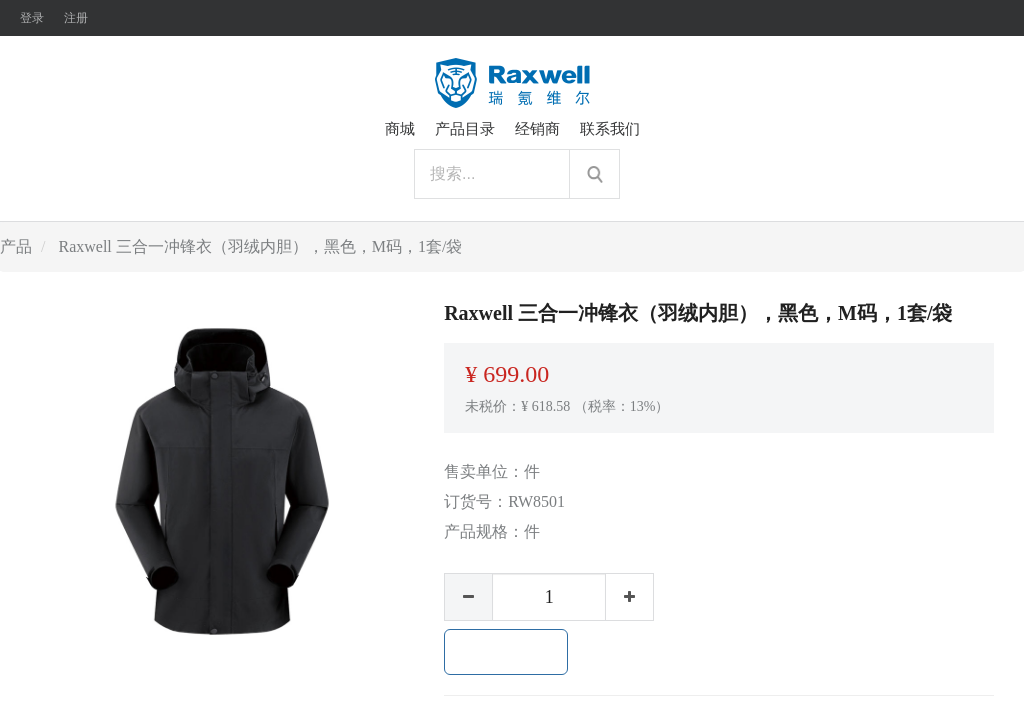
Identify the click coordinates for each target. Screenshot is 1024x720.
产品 (16, 246)
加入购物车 (506, 652)
